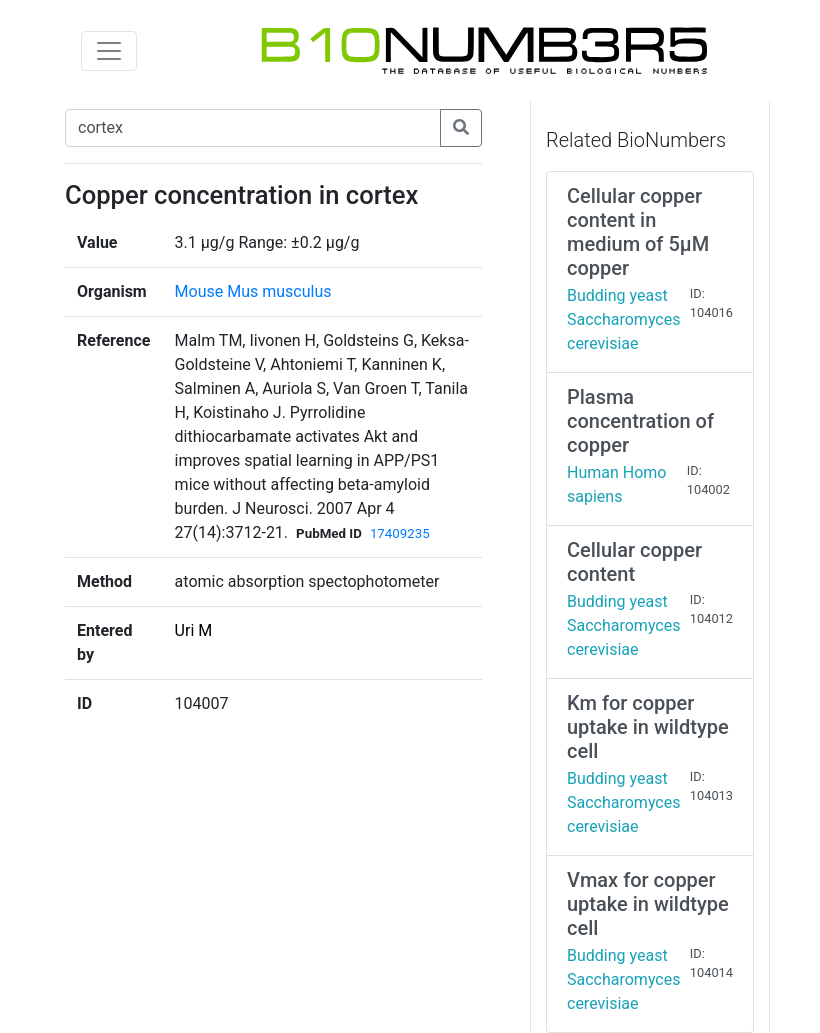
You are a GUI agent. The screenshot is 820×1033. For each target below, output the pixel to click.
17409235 (400, 533)
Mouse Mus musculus (253, 291)
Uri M (194, 630)
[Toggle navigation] (109, 51)
